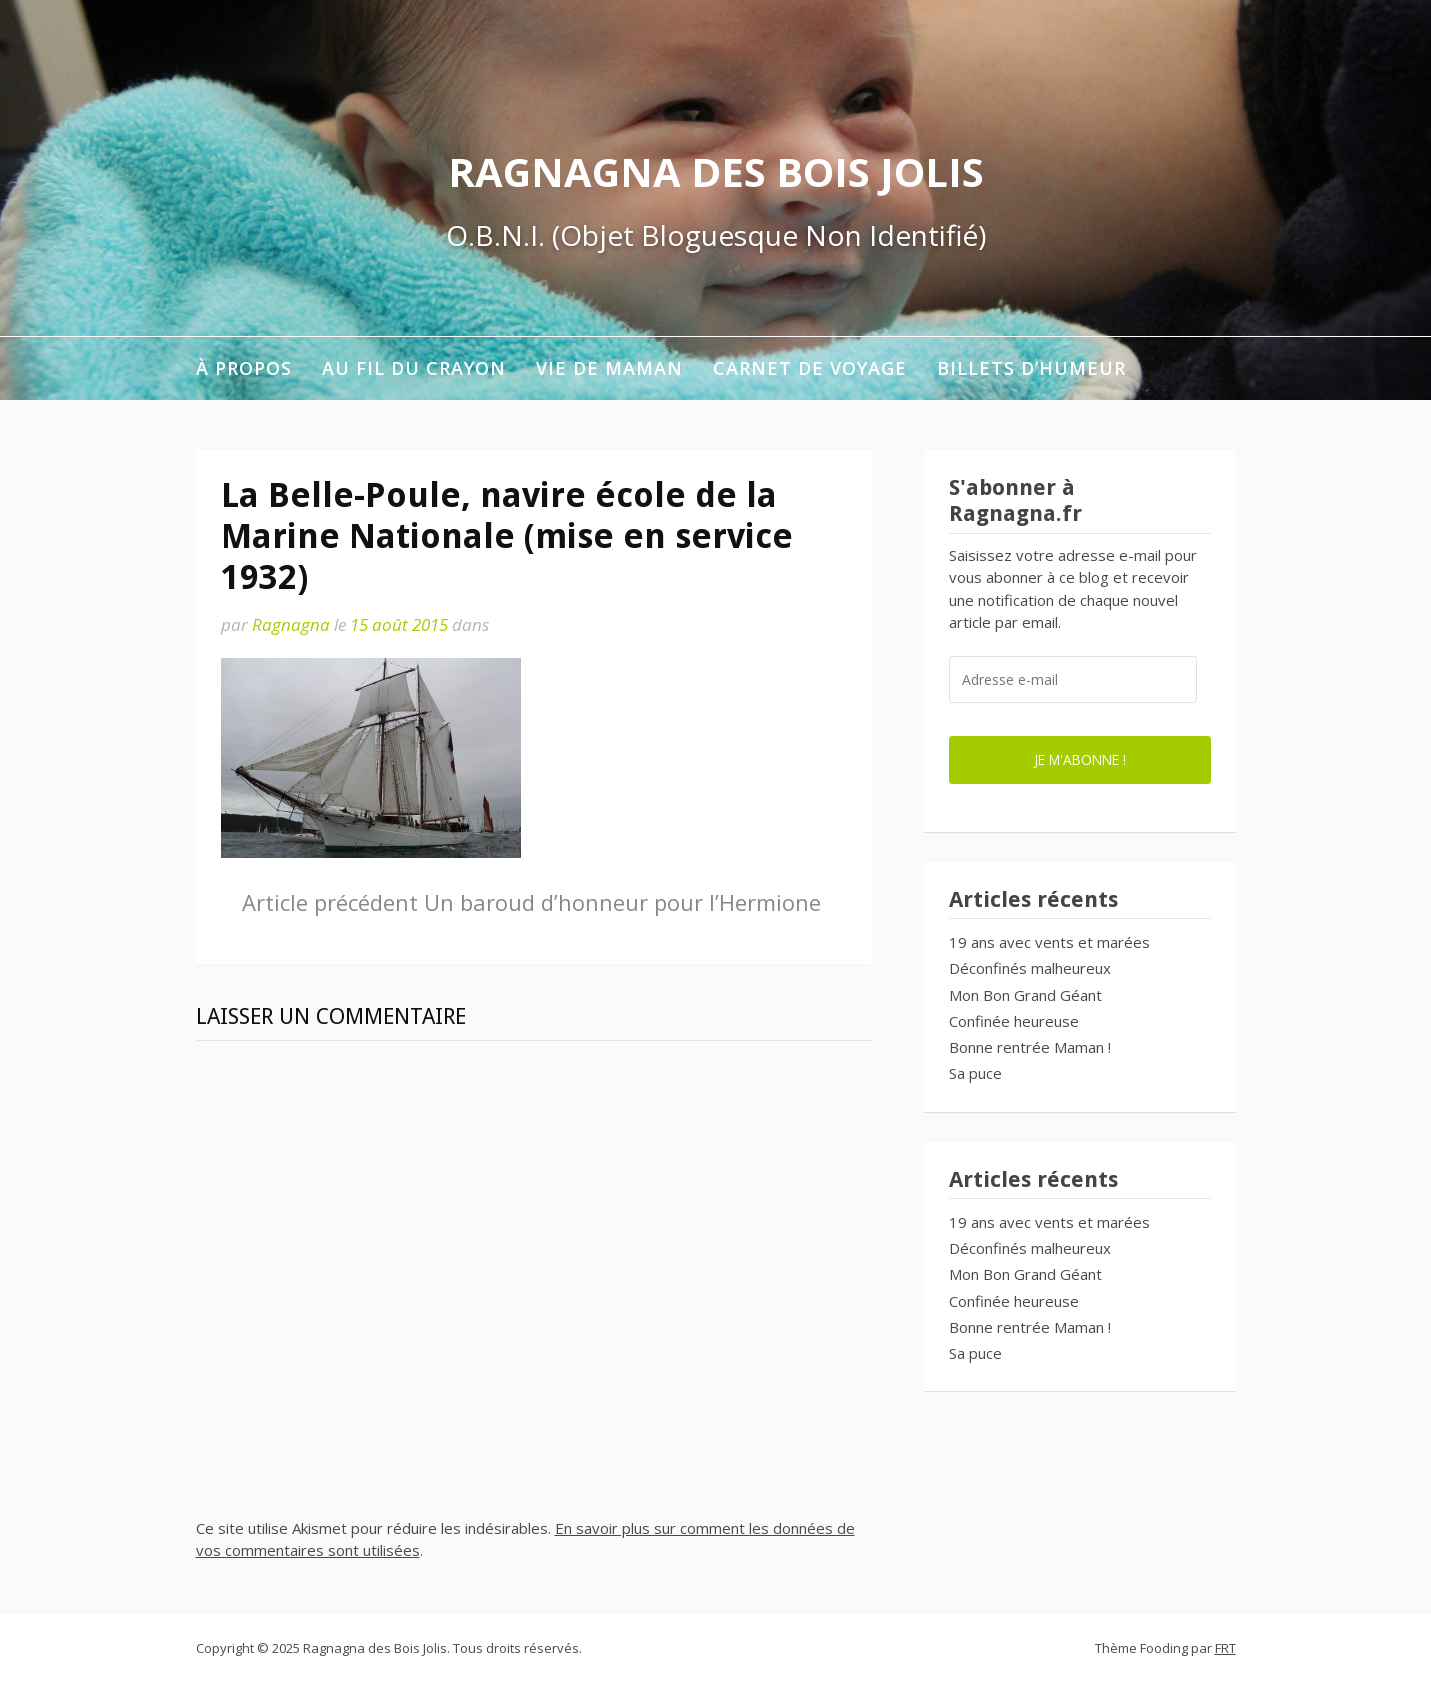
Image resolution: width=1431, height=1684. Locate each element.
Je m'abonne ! (1080, 759)
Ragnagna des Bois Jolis (716, 171)
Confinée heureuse (1014, 1021)
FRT (1225, 1648)
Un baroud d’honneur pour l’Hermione (531, 902)
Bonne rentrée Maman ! (1030, 1047)
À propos (244, 368)
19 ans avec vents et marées (1049, 942)
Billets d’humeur (1031, 368)
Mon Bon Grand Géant (1025, 995)
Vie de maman (609, 368)
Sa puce (975, 1073)
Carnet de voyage (810, 368)
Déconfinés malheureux (1030, 968)
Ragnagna (291, 624)
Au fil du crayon (414, 368)
